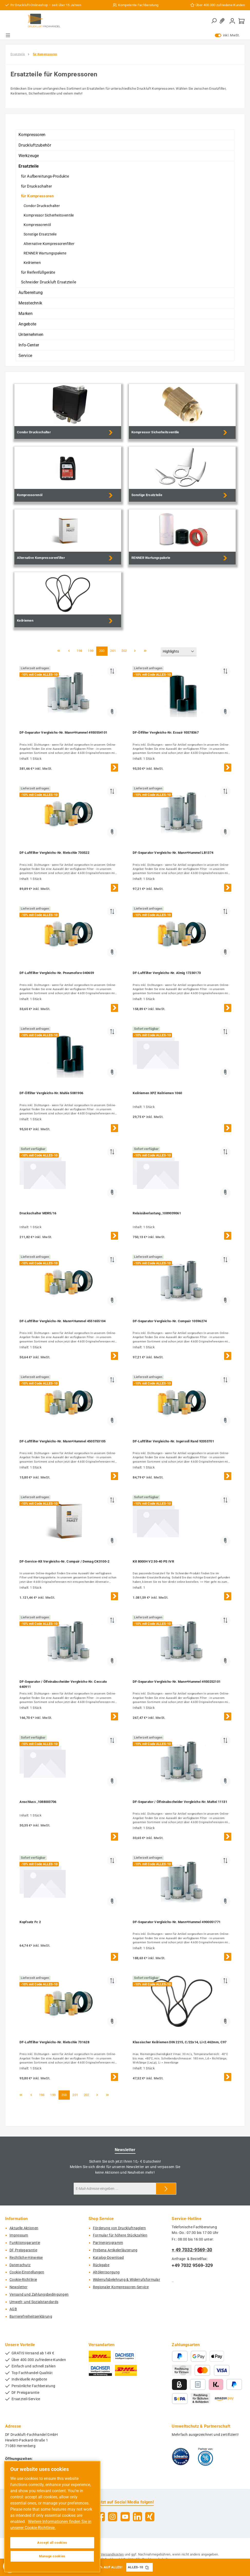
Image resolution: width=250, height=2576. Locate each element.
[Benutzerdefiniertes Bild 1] (181, 2457)
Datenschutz (20, 2265)
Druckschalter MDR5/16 (38, 1213)
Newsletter (18, 2287)
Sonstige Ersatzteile (40, 234)
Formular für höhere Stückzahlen (120, 2235)
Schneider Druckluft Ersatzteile (48, 282)
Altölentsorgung (106, 2272)
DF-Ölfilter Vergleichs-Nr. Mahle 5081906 (51, 1093)
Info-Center (28, 345)
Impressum (18, 2235)
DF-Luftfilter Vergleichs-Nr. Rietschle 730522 (54, 853)
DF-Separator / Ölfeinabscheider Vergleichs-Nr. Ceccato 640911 (63, 1684)
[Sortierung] (179, 651)
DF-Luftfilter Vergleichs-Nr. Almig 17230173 (167, 973)
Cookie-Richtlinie (23, 2279)
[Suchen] (213, 21)
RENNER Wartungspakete (45, 253)
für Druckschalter (36, 186)
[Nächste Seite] (135, 651)
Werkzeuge (28, 155)
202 (125, 650)
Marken (25, 313)
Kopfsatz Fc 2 (30, 1922)
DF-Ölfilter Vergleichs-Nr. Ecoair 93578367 (166, 732)
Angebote (27, 324)
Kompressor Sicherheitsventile (49, 215)
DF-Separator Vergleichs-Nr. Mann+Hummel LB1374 (173, 853)
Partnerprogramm (108, 2243)
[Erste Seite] (58, 651)
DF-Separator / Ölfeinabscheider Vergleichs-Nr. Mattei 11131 (180, 1802)
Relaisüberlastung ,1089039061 (157, 1213)
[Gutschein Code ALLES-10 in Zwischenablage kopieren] (147, 2567)
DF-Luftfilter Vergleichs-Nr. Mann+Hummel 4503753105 (62, 1441)
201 (114, 650)
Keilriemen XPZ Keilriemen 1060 (157, 1093)
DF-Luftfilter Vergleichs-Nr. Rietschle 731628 (54, 2042)
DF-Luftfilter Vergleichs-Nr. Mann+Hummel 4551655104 (62, 1321)
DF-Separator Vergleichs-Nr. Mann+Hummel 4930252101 (176, 1682)
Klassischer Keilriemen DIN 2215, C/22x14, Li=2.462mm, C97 (179, 2042)
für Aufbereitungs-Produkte (45, 176)
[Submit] (166, 2189)
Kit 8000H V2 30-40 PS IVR (153, 1561)
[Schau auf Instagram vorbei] (112, 2516)
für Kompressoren (37, 196)
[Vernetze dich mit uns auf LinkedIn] (137, 2516)
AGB (13, 2309)
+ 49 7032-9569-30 (192, 2249)
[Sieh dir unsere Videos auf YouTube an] (125, 2516)
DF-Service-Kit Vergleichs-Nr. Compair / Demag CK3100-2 (64, 1561)
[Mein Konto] (232, 21)
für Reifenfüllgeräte (38, 272)
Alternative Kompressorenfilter (49, 244)
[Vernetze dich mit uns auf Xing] (150, 2516)
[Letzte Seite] (145, 651)
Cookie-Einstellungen (26, 2272)
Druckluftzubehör (34, 145)
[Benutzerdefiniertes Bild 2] (205, 2456)
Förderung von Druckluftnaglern (119, 2228)
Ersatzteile (28, 166)
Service (25, 355)
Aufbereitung (30, 292)
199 (91, 650)
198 (80, 650)
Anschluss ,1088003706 (38, 1802)
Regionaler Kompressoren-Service (121, 2287)
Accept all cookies (52, 2542)
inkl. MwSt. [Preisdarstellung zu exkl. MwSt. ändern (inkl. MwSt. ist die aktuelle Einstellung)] (227, 35)
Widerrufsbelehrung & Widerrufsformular (126, 2279)
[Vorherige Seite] (69, 651)
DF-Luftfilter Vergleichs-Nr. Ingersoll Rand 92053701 (173, 1441)
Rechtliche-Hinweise (26, 2257)
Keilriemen (32, 263)
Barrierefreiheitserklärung (30, 2316)
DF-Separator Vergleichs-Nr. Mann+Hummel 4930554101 (63, 732)
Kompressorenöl (37, 225)
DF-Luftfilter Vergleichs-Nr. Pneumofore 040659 (57, 973)
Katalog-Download (108, 2257)
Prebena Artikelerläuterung (115, 2250)
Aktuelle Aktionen (23, 2228)
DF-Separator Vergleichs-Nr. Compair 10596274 (170, 1321)
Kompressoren (32, 134)
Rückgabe (101, 2265)
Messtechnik (30, 303)
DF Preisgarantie (23, 2250)
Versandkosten (112, 2554)
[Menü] (8, 35)
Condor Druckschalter (42, 206)
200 (103, 650)
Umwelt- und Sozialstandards (33, 2302)
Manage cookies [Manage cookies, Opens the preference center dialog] (52, 2556)
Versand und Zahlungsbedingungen (39, 2294)
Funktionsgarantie (24, 2243)
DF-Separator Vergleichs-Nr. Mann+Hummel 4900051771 (176, 1922)
